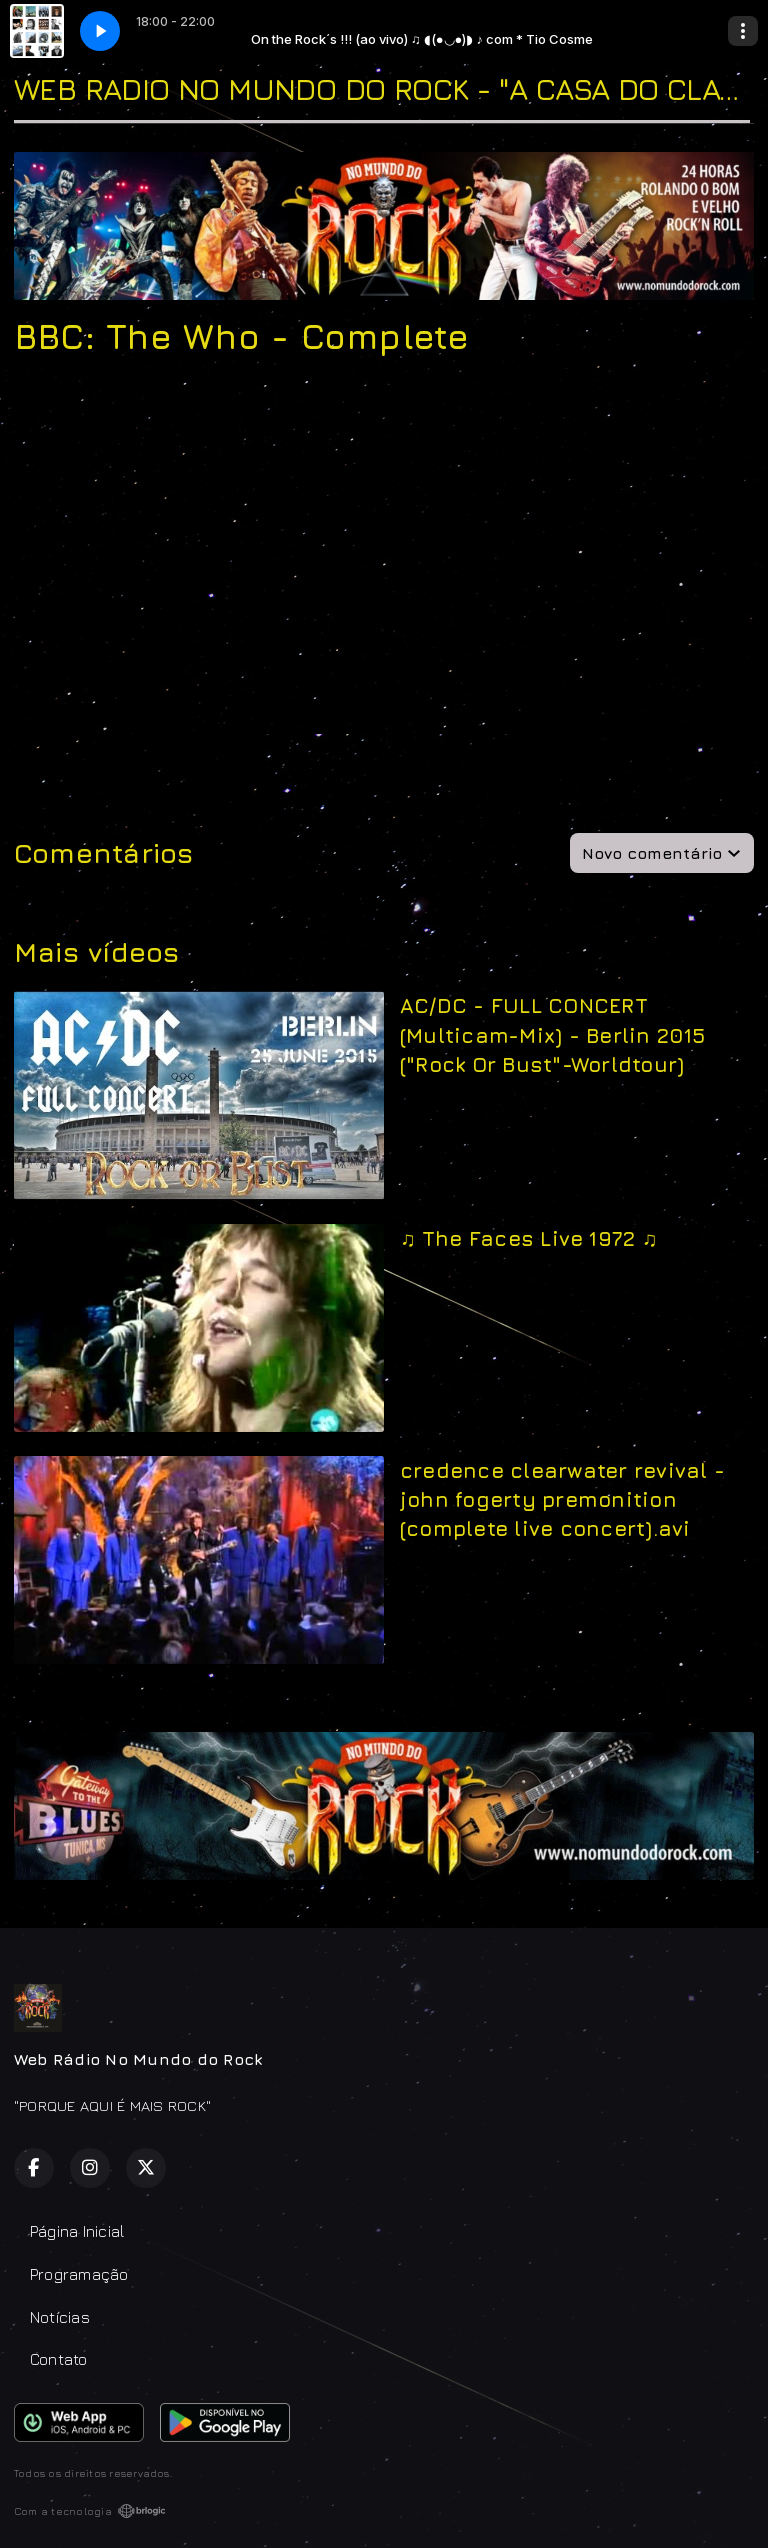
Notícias (60, 2317)
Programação (79, 2274)
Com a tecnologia (90, 2511)
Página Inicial (77, 2231)
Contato (59, 2359)
